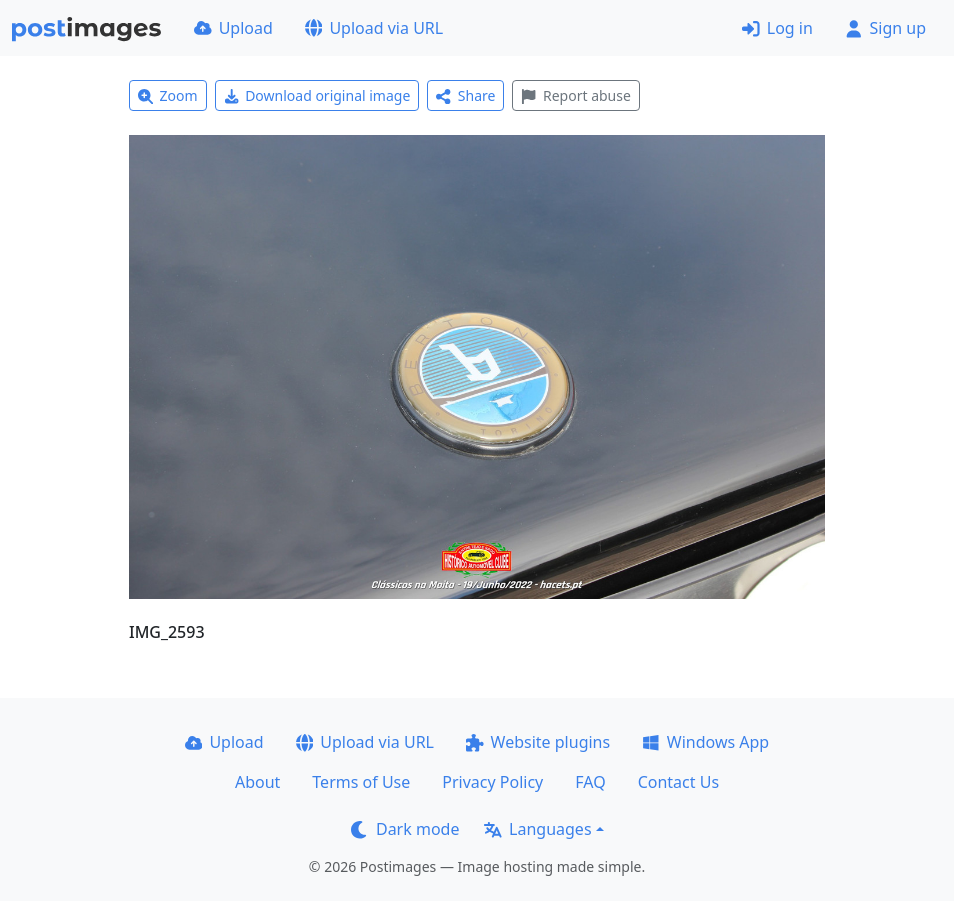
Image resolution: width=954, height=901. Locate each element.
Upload (233, 28)
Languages (537, 829)
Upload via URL (374, 28)
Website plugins (538, 742)
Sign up (885, 28)
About (257, 782)
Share (465, 95)
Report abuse (575, 95)
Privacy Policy (492, 782)
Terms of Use (361, 782)
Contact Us (678, 782)
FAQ (590, 782)
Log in (777, 28)
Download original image (317, 95)
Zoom (168, 95)
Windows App (705, 742)
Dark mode (405, 829)
